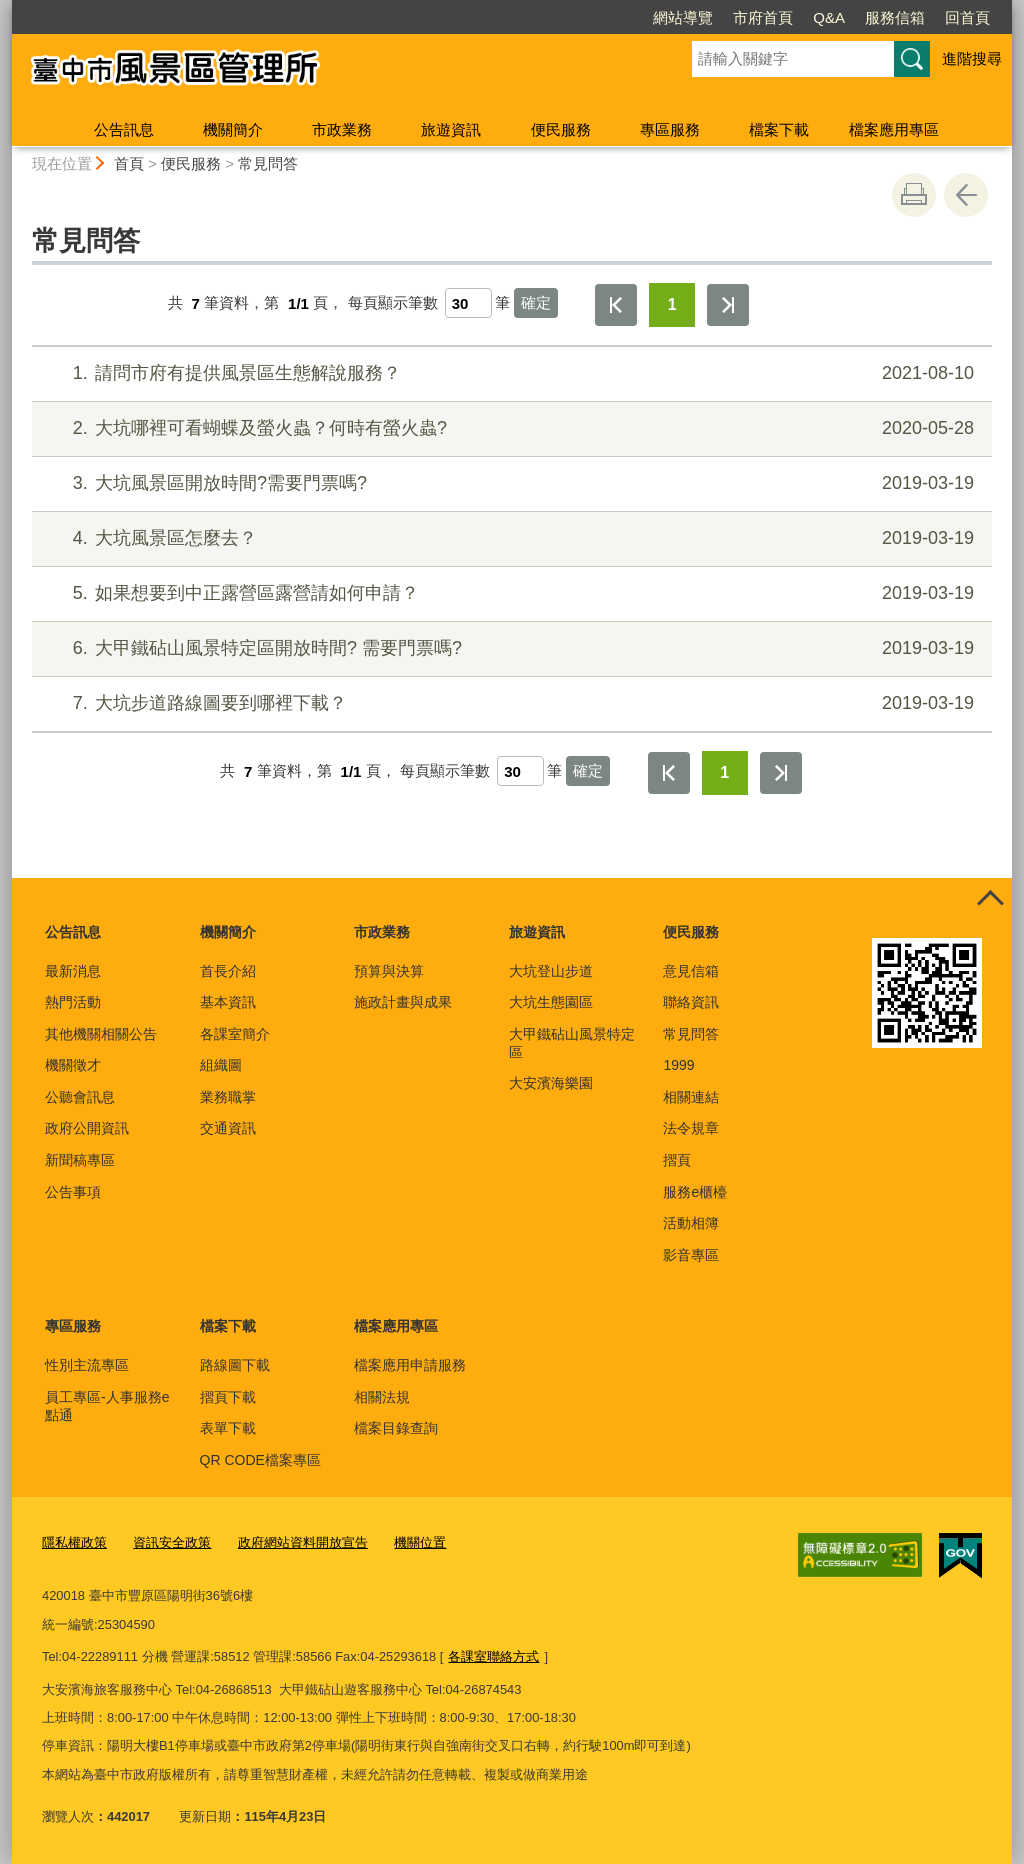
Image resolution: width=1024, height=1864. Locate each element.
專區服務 (670, 129)
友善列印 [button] (914, 195)
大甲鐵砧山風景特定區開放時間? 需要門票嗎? (509, 648)
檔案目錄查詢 (396, 1428)
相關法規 (382, 1397)
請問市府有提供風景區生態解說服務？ (509, 373)
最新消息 (73, 971)
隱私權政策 (74, 1542)
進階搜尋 (972, 58)
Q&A (714, 17)
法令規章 (691, 1128)
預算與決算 (389, 971)
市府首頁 (648, 17)
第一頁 (616, 305)
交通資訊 (228, 1128)
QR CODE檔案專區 (260, 1460)
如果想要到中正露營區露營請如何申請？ (509, 593)
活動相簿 (691, 1223)
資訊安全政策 (172, 1542)
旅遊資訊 (451, 129)
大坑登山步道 (551, 971)
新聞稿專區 (80, 1160)
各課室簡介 (235, 1034)
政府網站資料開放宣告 (303, 1542)
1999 (678, 1065)
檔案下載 (779, 129)
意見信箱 (691, 971)
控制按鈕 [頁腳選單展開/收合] (990, 900)
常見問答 (268, 163)
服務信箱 (780, 17)
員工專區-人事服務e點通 (107, 1406)
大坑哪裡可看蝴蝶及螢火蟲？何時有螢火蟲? (509, 428)
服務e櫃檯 (695, 1192)
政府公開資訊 (87, 1128)
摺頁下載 (228, 1397)
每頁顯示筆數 (393, 303)
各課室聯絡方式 (493, 1655)
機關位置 (420, 1542)
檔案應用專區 (894, 129)
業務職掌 (228, 1097)
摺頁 (677, 1160)
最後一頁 (728, 305)
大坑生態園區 (551, 1002)
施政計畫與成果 (403, 1002)
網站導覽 (568, 17)
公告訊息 (124, 129)
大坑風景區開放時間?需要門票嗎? (509, 483)
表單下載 (228, 1428)
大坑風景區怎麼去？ (509, 538)
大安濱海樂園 (551, 1083)
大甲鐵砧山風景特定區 (572, 1043)
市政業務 (342, 129)
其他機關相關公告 (101, 1034)
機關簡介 (233, 129)
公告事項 (73, 1192)
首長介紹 (228, 971)
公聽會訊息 (80, 1097)
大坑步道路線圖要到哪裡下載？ (509, 703)
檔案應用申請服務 (410, 1365)
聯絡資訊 (691, 1002)
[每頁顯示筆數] (468, 303)
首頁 (129, 163)
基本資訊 (228, 1002)
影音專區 (691, 1255)
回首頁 (852, 17)
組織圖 (221, 1065)
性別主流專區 (87, 1365)
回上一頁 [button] (966, 195)
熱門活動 (73, 1002)
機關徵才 (73, 1065)
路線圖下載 (235, 1365)
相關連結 (691, 1097)
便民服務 (561, 129)
